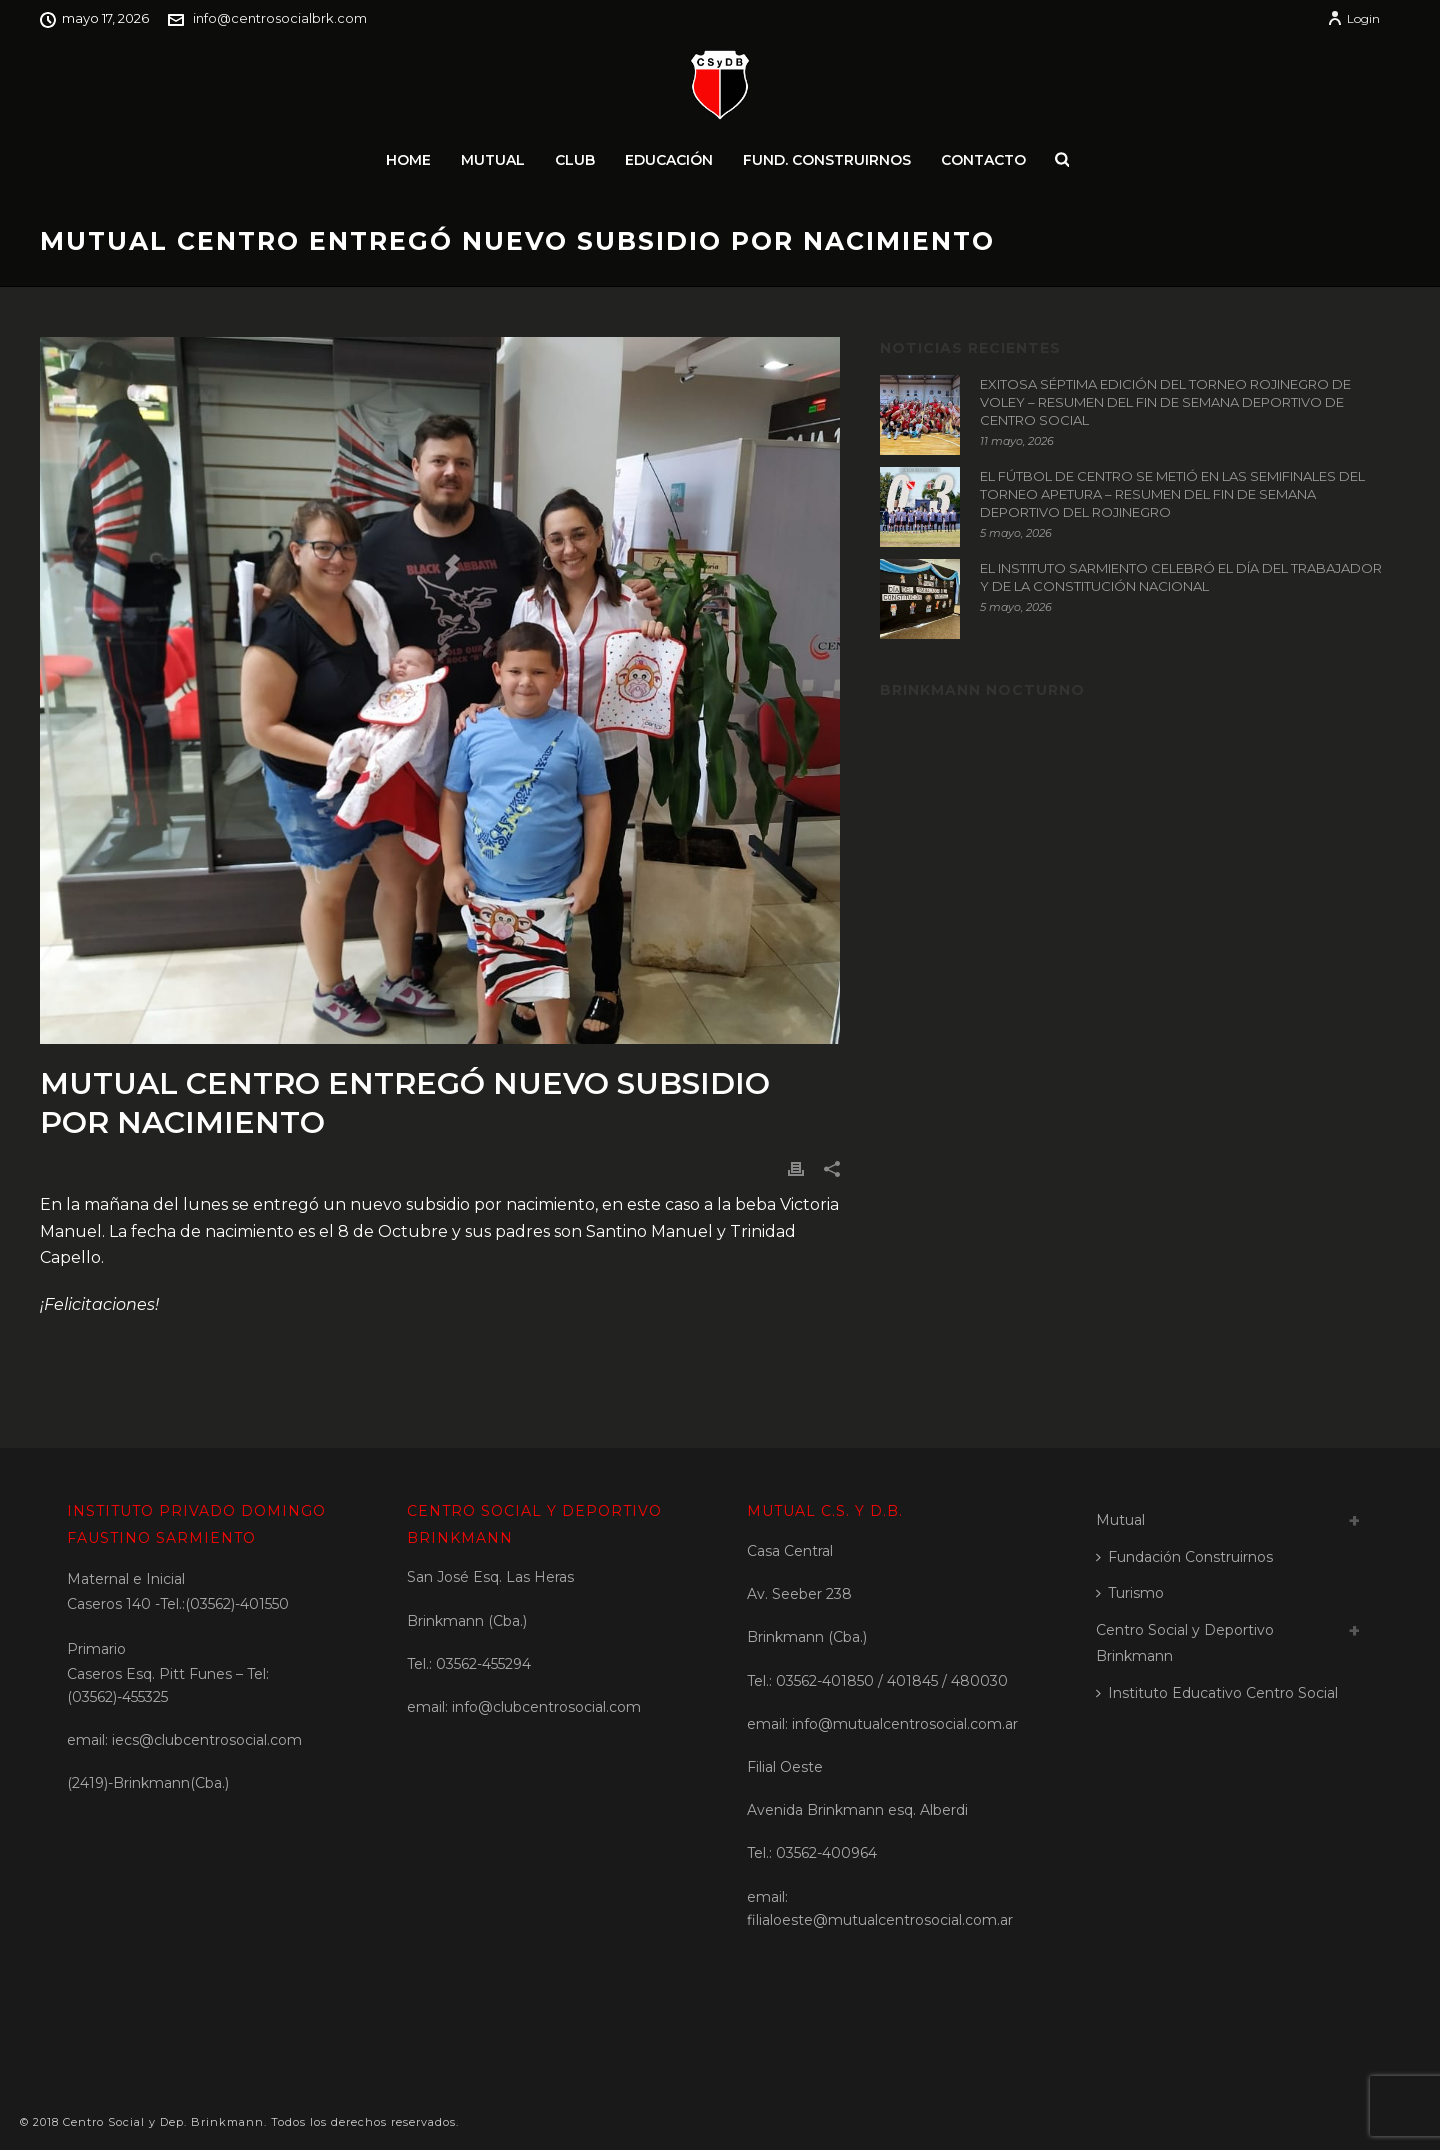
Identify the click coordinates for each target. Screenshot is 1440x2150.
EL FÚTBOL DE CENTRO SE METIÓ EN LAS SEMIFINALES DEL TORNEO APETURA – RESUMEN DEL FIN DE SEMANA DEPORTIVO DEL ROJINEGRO (1172, 494)
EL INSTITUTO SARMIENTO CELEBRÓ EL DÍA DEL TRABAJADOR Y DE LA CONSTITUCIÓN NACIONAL (1181, 577)
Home (408, 160)
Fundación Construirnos (1184, 1557)
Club (575, 160)
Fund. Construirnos (827, 160)
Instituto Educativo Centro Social (1217, 1693)
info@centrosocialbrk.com (280, 18)
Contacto (983, 160)
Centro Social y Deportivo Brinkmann (1185, 1643)
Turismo (1130, 1593)
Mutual (493, 160)
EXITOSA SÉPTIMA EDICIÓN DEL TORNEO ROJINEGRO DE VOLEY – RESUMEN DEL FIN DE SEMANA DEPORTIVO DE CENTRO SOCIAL (1165, 402)
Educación (669, 160)
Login (1353, 18)
